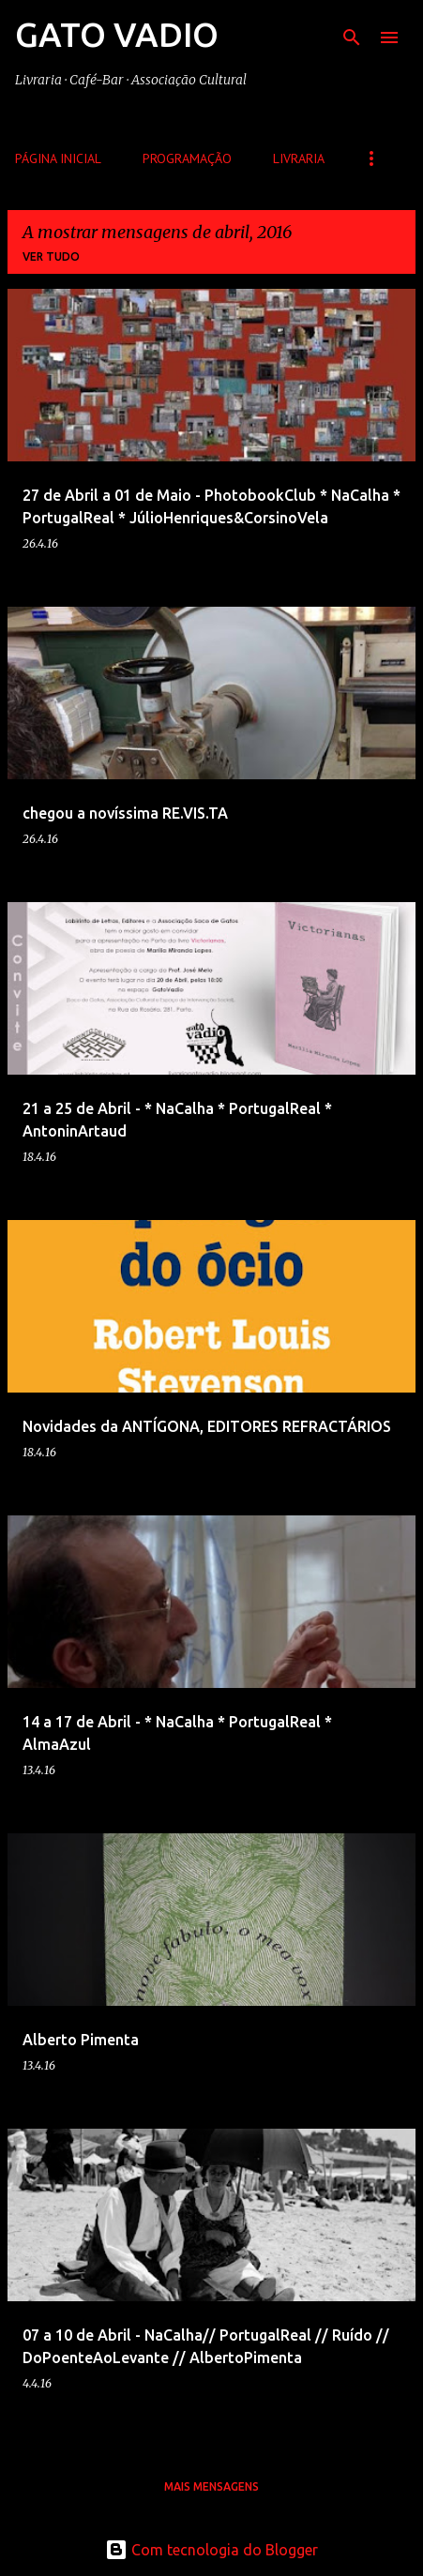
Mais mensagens (211, 2486)
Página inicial (58, 158)
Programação (187, 158)
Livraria (299, 158)
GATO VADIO (117, 34)
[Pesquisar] (351, 37)
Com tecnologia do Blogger (211, 2549)
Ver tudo (51, 256)
